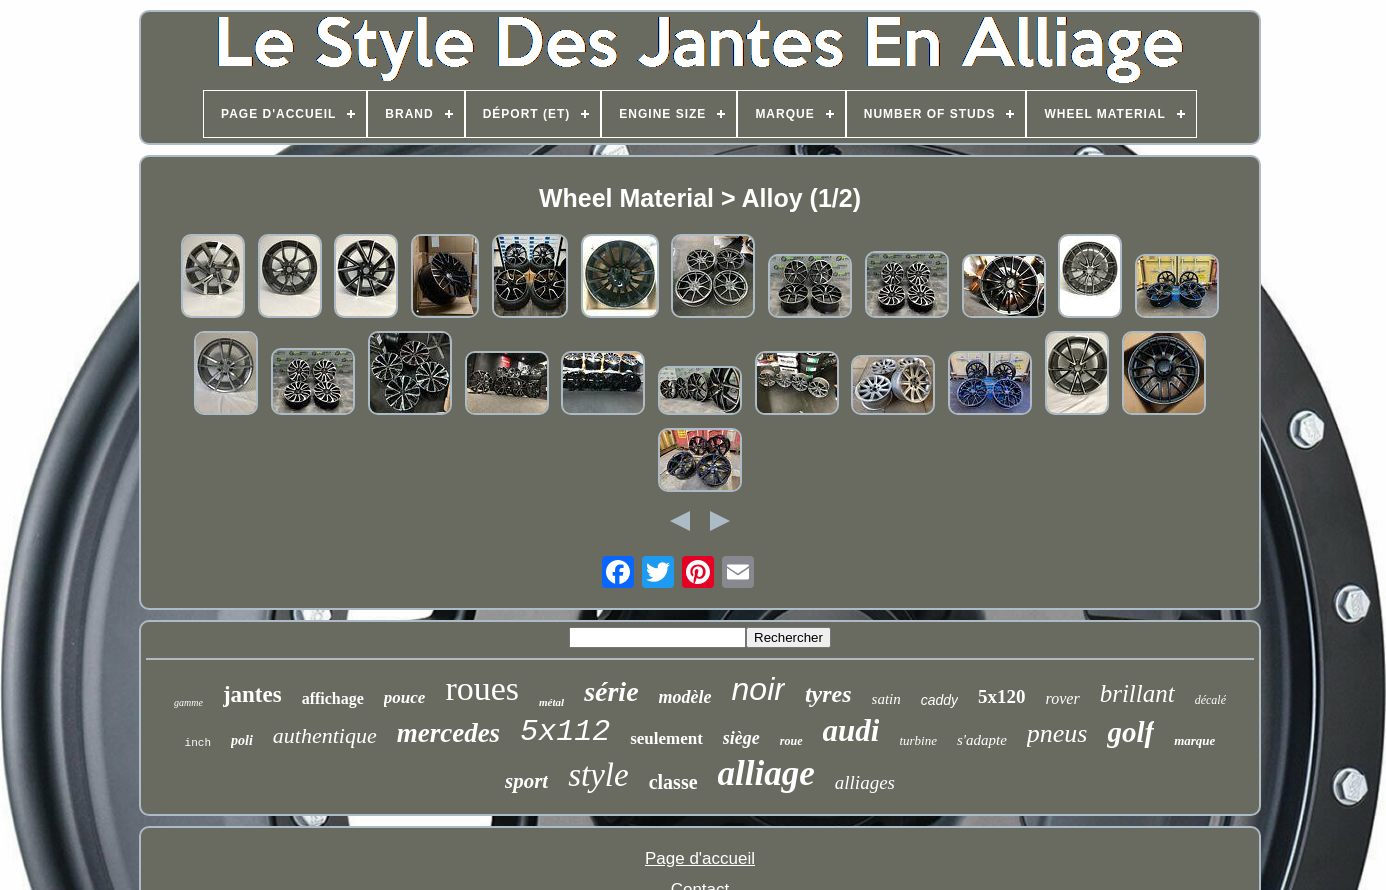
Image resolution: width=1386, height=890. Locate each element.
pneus (1057, 733)
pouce (405, 697)
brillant (1137, 693)
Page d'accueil (700, 858)
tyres (828, 694)
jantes (252, 694)
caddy (939, 700)
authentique (325, 735)
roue (791, 741)
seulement (666, 738)
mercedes (448, 733)
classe (673, 782)
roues (482, 688)
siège (741, 738)
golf (1130, 732)
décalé (1210, 700)
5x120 (1002, 696)
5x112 (565, 732)
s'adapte (982, 740)
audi (851, 730)
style (598, 775)
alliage (766, 773)
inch (198, 743)
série (611, 691)
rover (1063, 698)
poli (242, 740)
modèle (685, 697)
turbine (918, 740)
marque (1194, 740)
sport (526, 781)
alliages (865, 782)
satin (886, 699)
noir (758, 689)
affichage (333, 698)
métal (551, 702)
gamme (188, 702)
